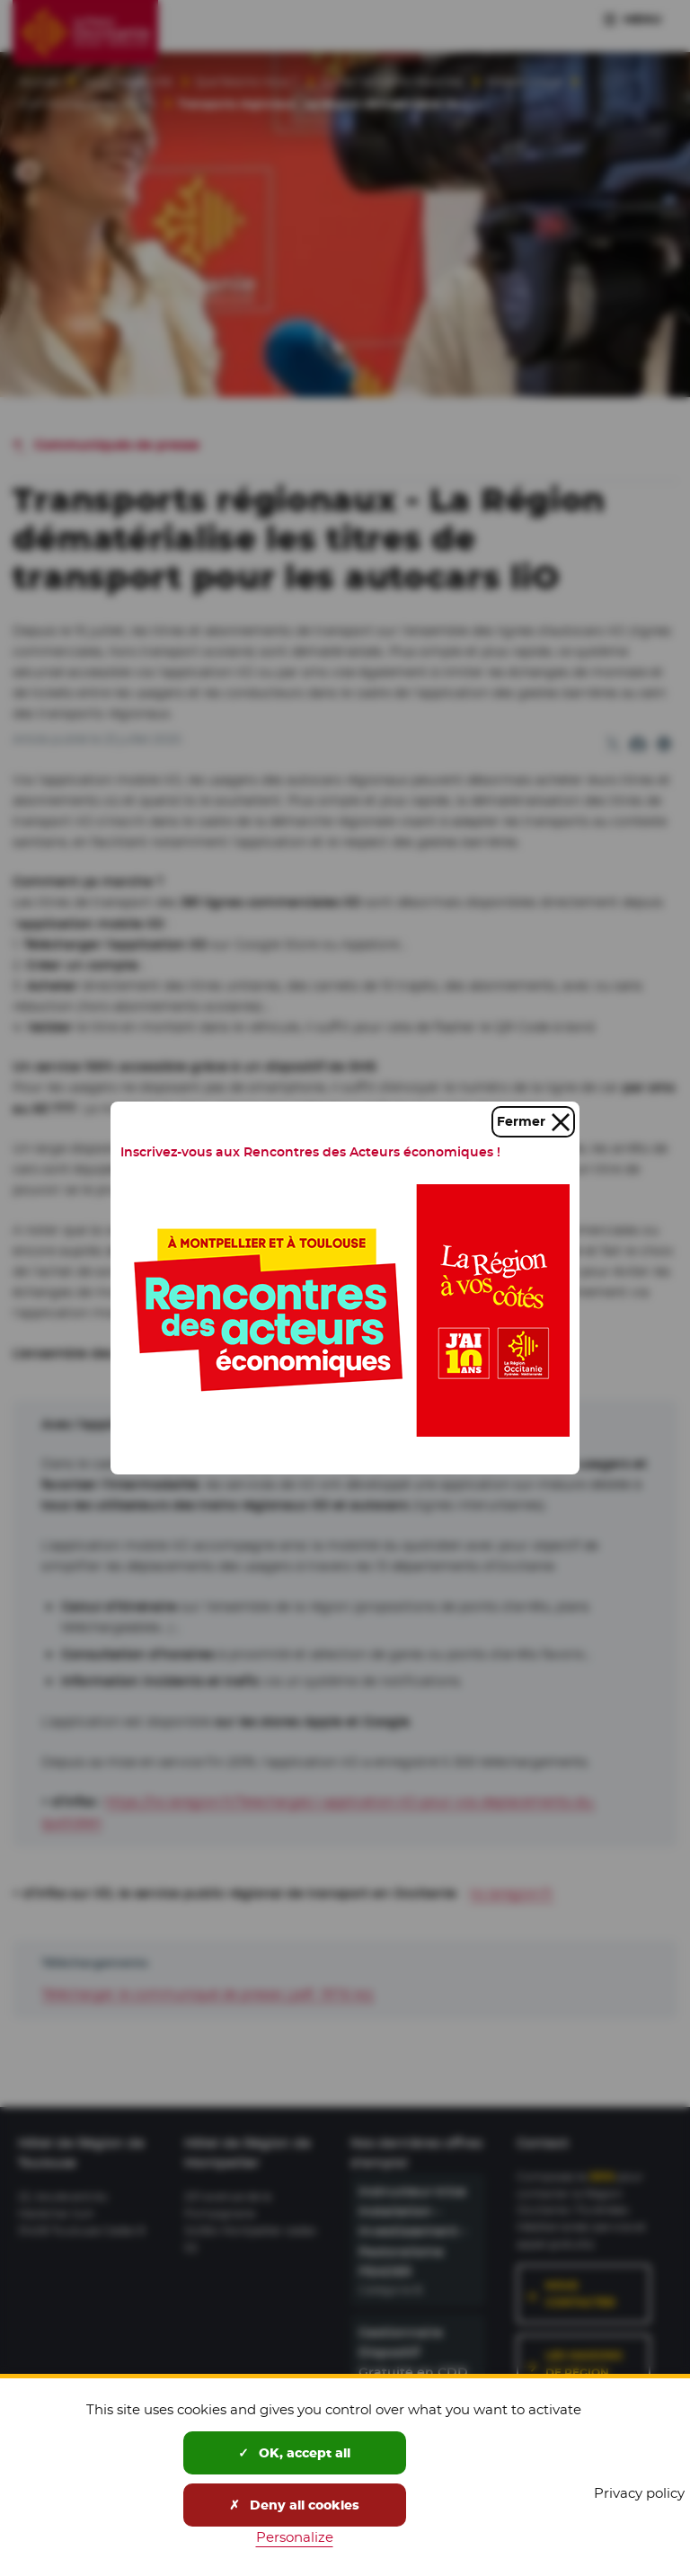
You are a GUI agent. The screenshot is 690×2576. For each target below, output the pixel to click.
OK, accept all (294, 2453)
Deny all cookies (294, 2505)
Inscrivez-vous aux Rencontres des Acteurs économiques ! (310, 1152)
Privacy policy (639, 2492)
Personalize (294, 2536)
